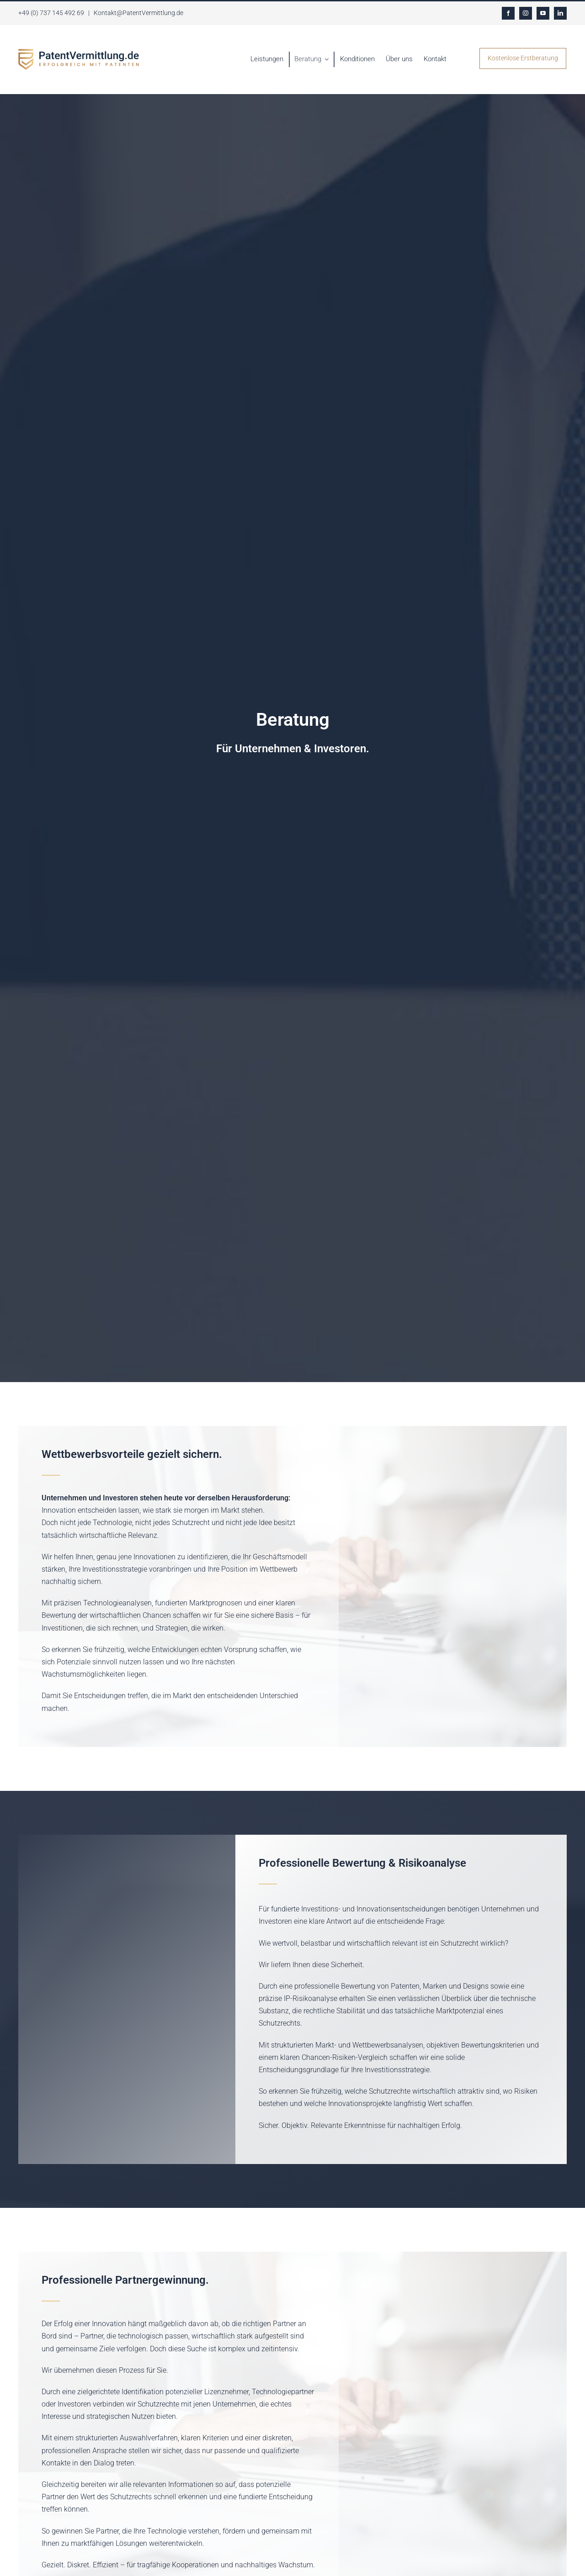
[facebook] (508, 13)
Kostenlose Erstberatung (523, 58)
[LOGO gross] (78, 52)
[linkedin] (560, 13)
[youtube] (543, 13)
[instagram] (525, 13)
